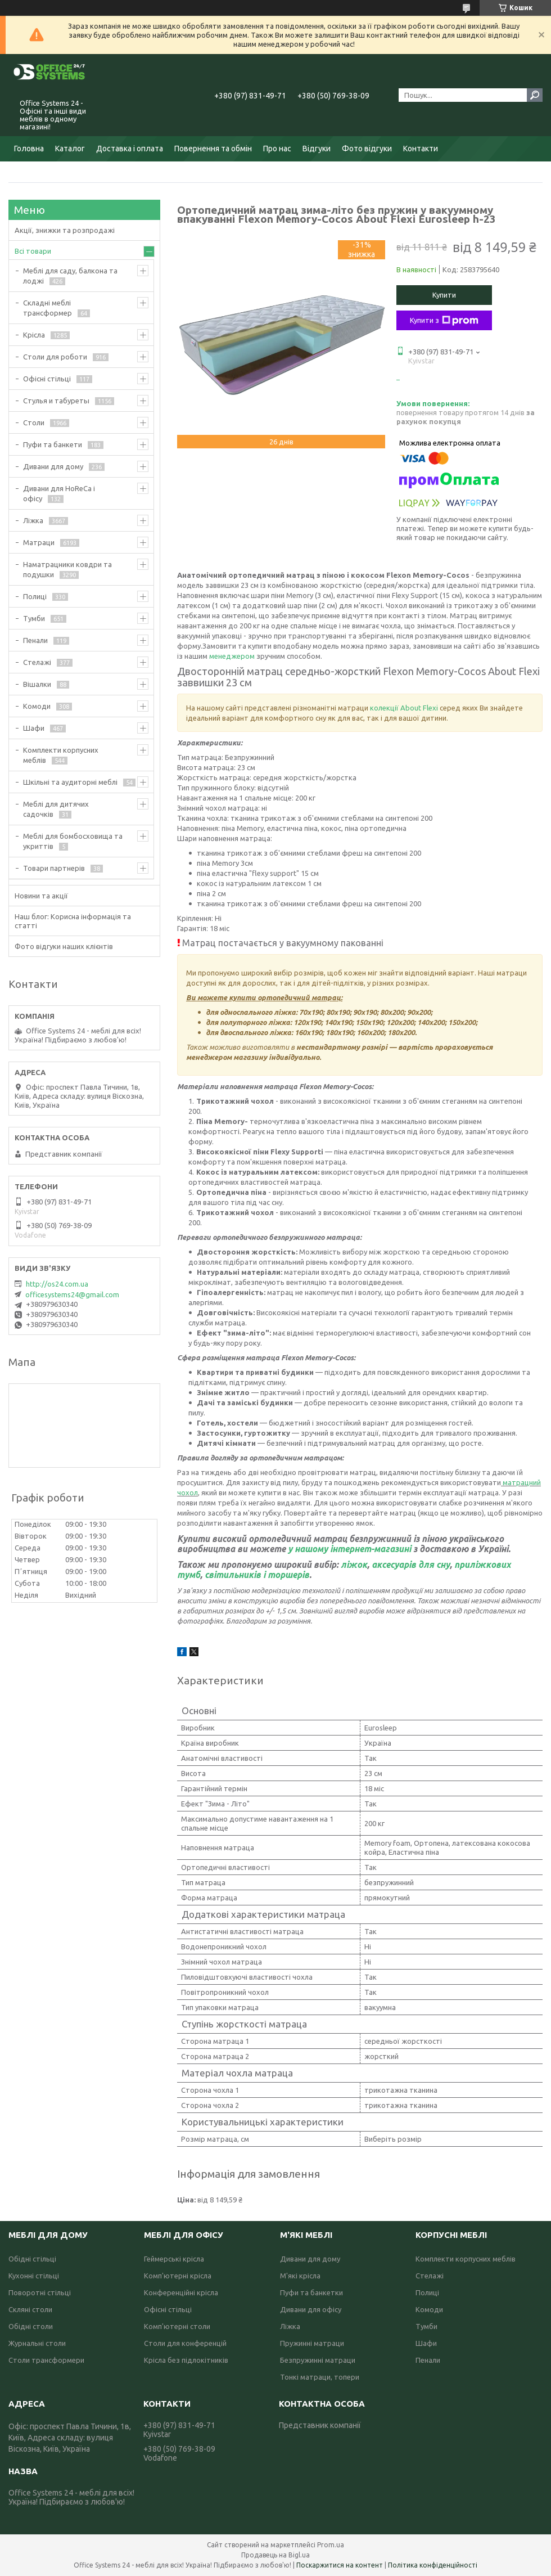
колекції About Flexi (405, 708)
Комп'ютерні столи (177, 2326)
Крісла (34, 335)
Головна (29, 148)
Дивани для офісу (310, 2309)
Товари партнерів (54, 868)
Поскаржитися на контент (339, 2565)
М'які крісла (300, 2276)
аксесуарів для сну (411, 1564)
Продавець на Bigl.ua (275, 2555)
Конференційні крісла (181, 2292)
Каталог (70, 148)
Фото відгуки (367, 148)
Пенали (35, 640)
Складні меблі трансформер (47, 308)
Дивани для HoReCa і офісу (59, 493)
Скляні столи (30, 2309)
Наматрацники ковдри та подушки (67, 569)
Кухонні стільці (33, 2276)
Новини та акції (41, 896)
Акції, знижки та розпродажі (65, 230)
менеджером (232, 656)
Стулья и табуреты (56, 400)
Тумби (34, 618)
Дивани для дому (53, 466)
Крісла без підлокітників (186, 2360)
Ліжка (33, 520)
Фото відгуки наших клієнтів (64, 946)
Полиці (35, 596)
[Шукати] (535, 95)
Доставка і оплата (129, 148)
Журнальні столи (37, 2343)
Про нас (277, 148)
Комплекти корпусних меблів (60, 755)
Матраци (39, 542)
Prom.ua (330, 2544)
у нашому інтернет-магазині (350, 1549)
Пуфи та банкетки (311, 2292)
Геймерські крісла (174, 2259)
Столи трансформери (46, 2360)
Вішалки (37, 684)
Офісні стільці (47, 379)
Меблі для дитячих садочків (56, 809)
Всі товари (33, 251)
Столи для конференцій (185, 2343)
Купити (444, 295)
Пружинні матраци (312, 2343)
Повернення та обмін (213, 148)
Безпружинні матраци (317, 2360)
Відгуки (316, 148)
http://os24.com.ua (57, 1284)
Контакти (420, 148)
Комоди (37, 706)
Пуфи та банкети (52, 444)
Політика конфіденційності (432, 2565)
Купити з (444, 321)
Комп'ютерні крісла (177, 2276)
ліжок (354, 1564)
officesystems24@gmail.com (72, 1294)
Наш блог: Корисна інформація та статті (73, 920)
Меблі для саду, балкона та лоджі (70, 276)
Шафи (33, 728)
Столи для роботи (55, 357)
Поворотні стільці (39, 2292)
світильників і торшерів (257, 1575)
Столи (33, 422)
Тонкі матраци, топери (319, 2377)
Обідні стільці (32, 2259)
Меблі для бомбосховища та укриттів (73, 841)
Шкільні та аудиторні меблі (70, 782)
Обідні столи (30, 2326)
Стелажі (37, 662)
